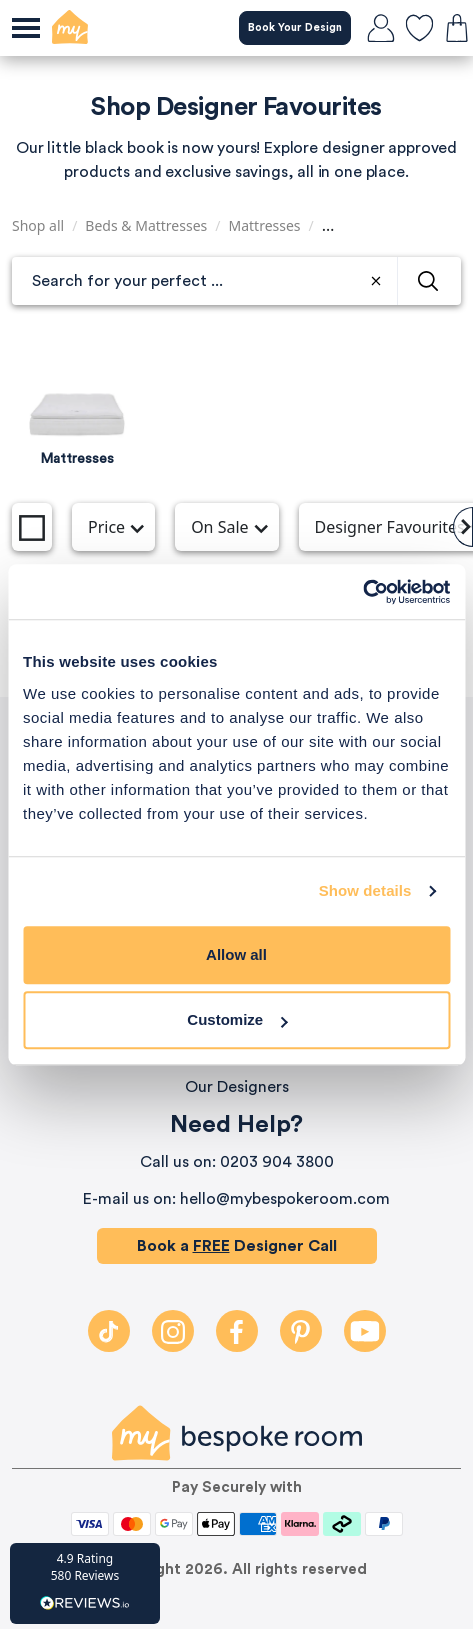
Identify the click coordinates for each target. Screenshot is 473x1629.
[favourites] (419, 28)
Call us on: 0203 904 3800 (237, 1162)
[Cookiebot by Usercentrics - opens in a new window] (362, 592)
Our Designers (237, 1087)
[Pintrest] (301, 1331)
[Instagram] (173, 1331)
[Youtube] (365, 1331)
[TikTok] (109, 1331)
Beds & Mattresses (146, 225)
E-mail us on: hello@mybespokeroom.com (236, 1199)
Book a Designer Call (237, 1246)
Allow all (236, 954)
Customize (237, 1019)
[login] (381, 28)
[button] (85, 1583)
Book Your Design (295, 27)
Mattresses (265, 225)
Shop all (38, 225)
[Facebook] (237, 1331)
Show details (365, 890)
